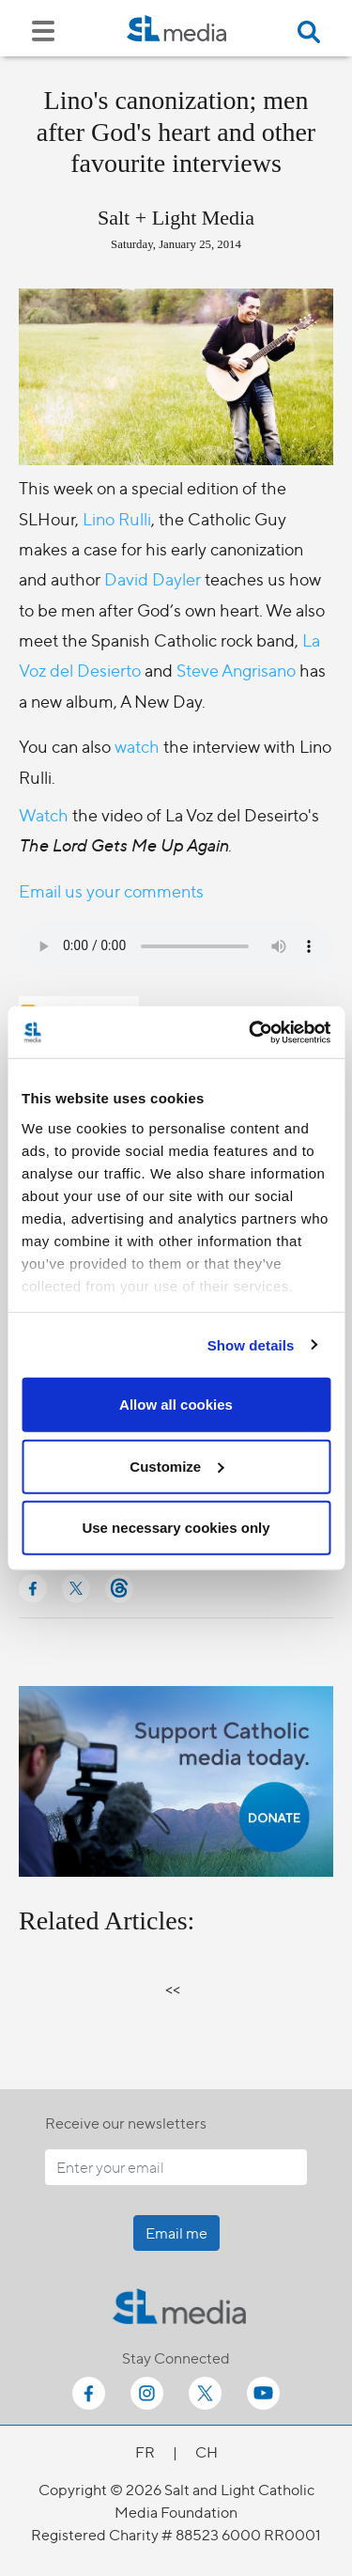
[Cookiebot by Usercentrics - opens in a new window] (250, 1032)
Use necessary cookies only (175, 1528)
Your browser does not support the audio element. (176, 946)
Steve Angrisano (236, 669)
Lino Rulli (117, 518)
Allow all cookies (176, 1405)
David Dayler (152, 578)
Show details (251, 1344)
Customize (176, 1466)
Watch (45, 814)
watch (137, 746)
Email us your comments (111, 890)
